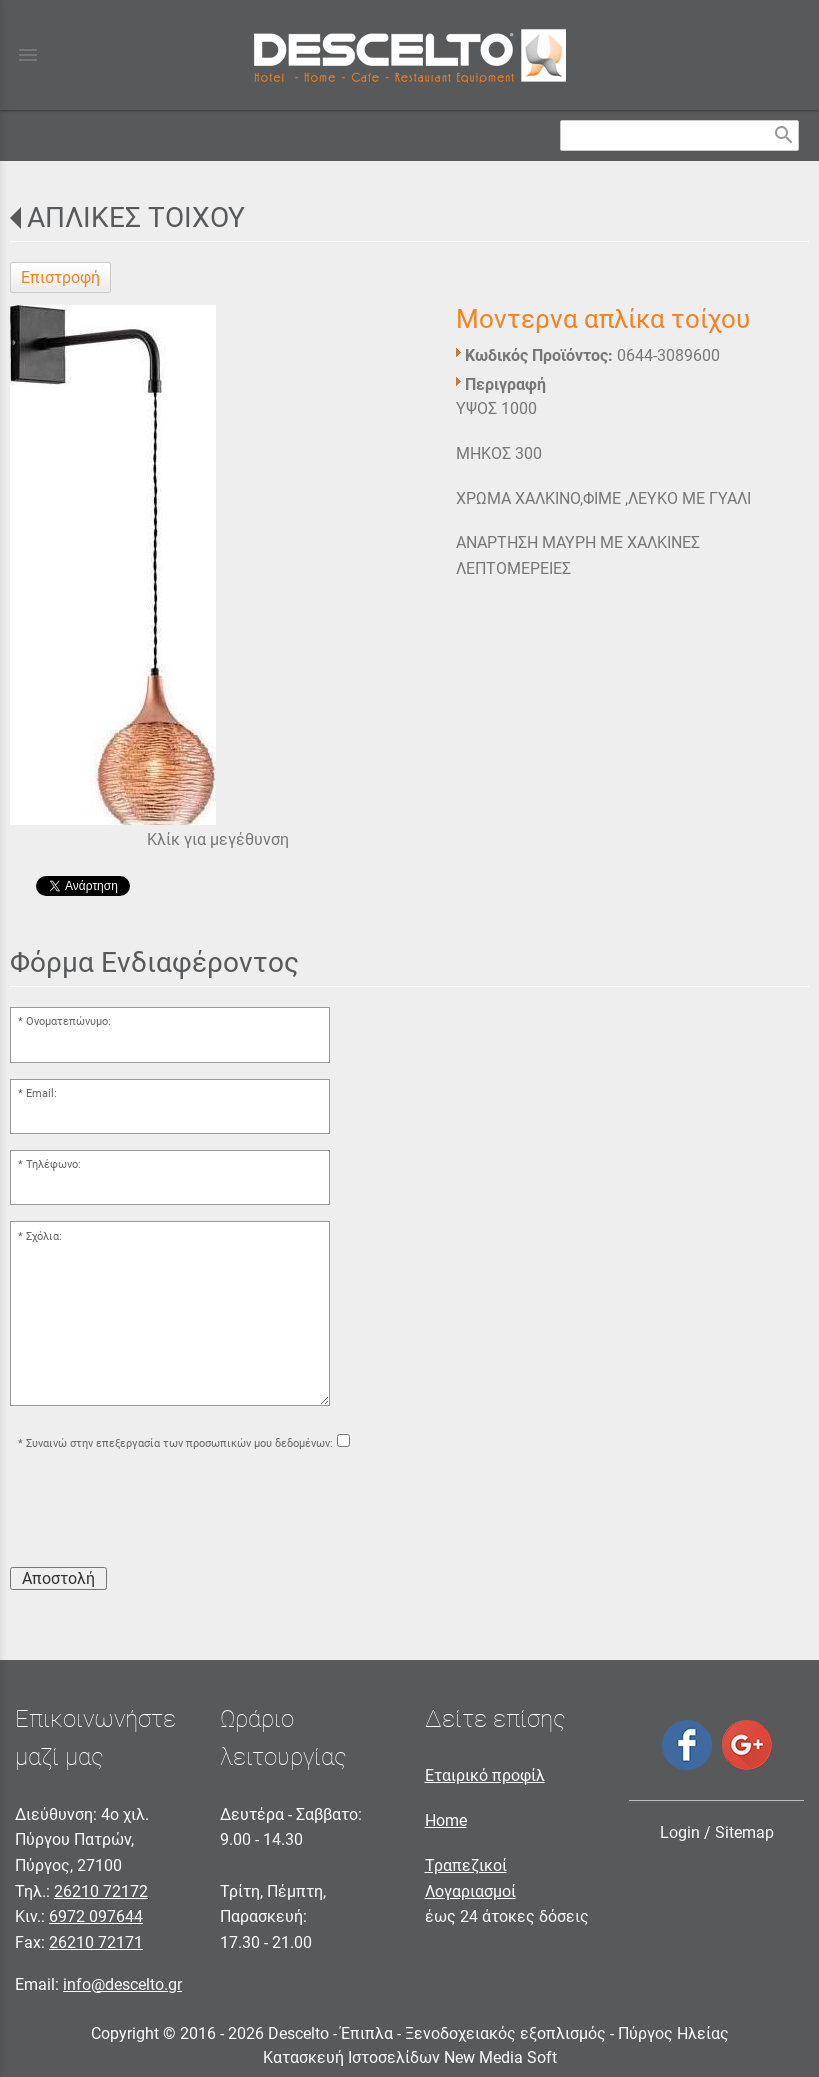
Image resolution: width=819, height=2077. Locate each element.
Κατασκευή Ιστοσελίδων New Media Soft (410, 2057)
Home (446, 1820)
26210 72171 (96, 1942)
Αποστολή (58, 1578)
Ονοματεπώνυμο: (68, 1021)
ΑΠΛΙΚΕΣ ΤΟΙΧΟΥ (136, 217)
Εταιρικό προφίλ (485, 1775)
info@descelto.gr (122, 1984)
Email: (41, 1093)
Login (680, 1832)
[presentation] (162, 1512)
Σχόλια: (44, 1236)
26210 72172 (101, 1891)
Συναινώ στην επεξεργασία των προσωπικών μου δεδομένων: (179, 1443)
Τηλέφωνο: (53, 1164)
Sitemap (744, 1832)
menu (28, 55)
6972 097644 (96, 1916)
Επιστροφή (60, 277)
